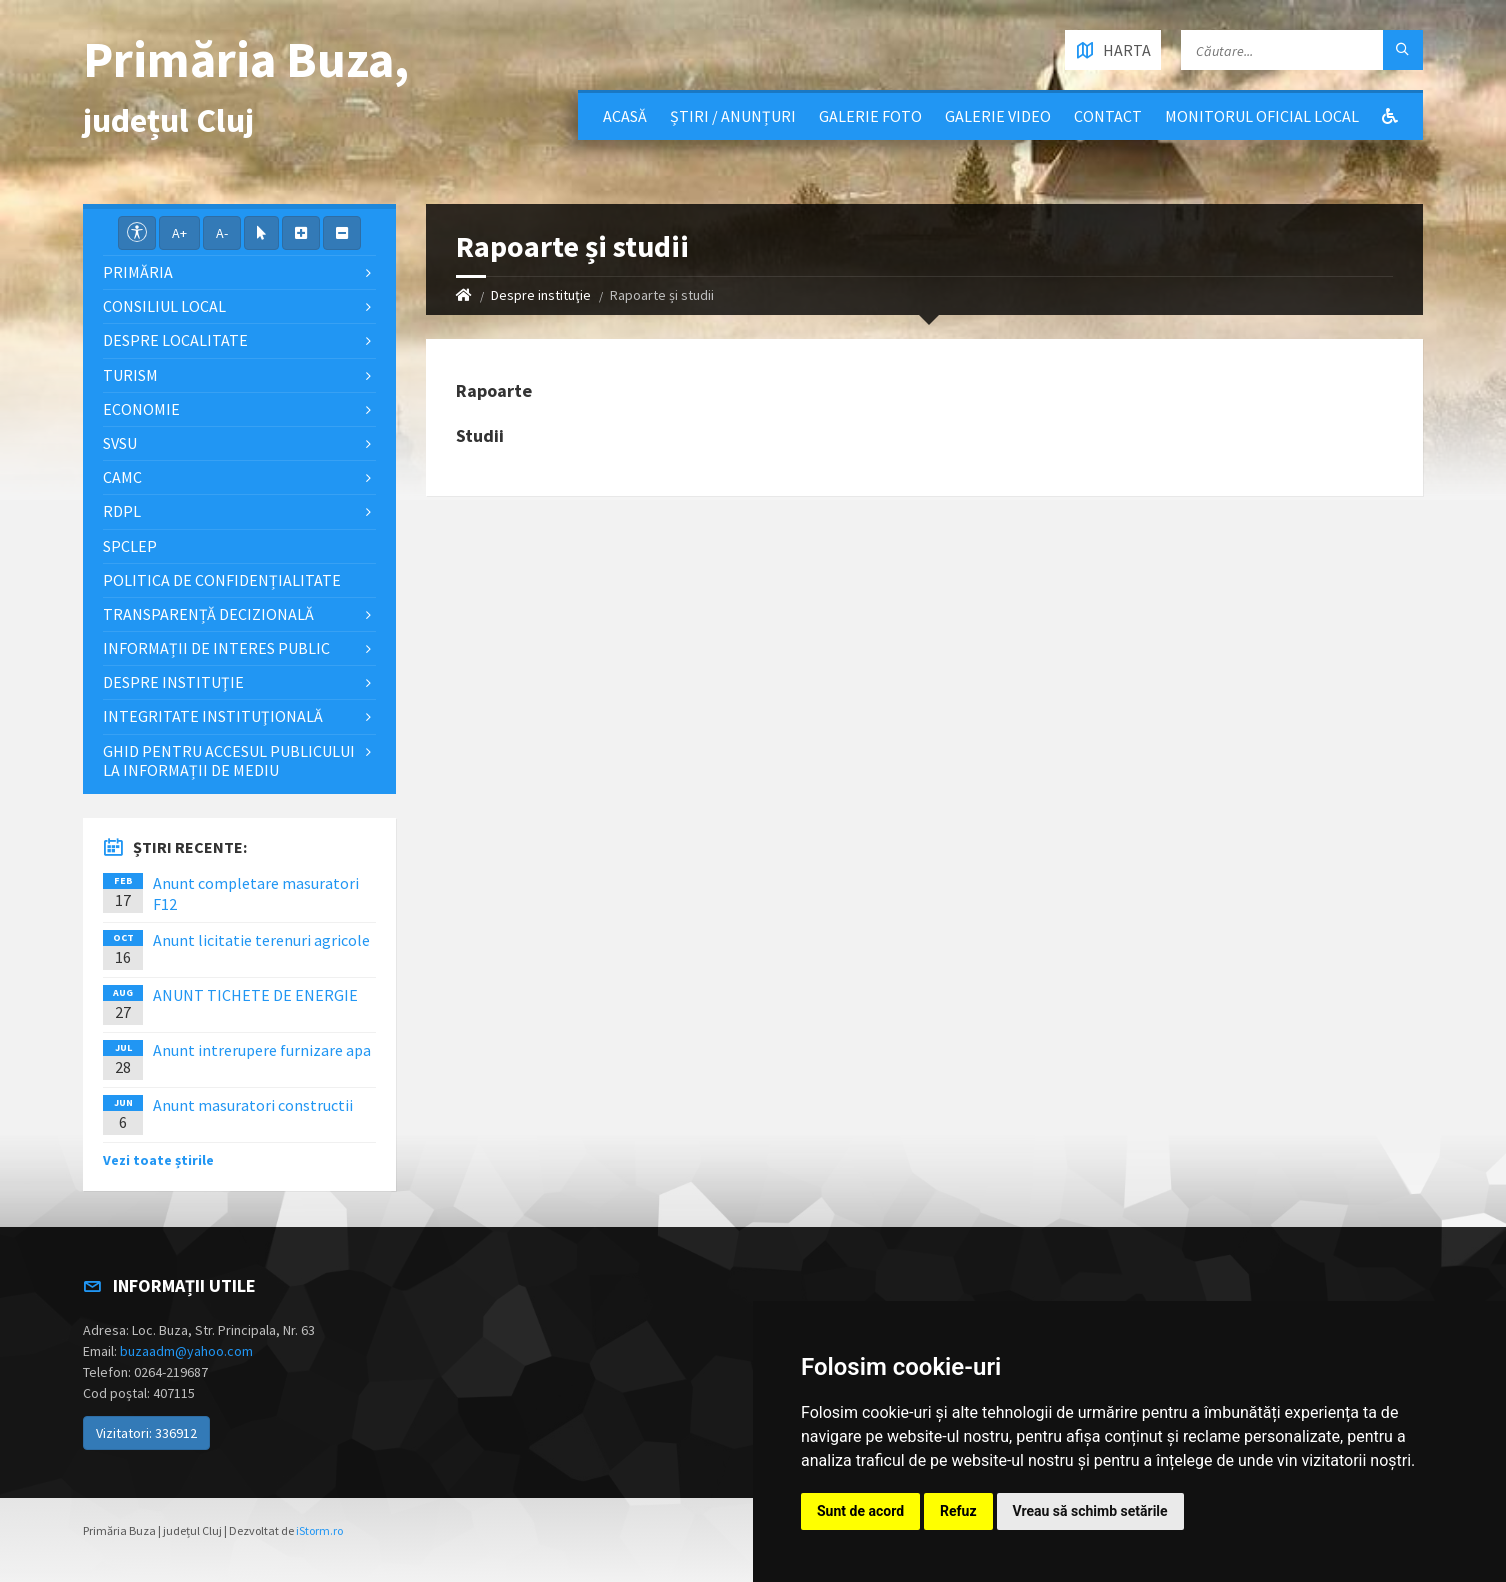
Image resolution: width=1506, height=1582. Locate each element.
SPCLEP (130, 546)
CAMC (122, 477)
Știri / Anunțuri (733, 116)
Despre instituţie (541, 295)
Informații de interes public (216, 648)
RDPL (122, 511)
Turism (130, 375)
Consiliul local (164, 306)
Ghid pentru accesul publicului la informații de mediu (229, 760)
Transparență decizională (208, 614)
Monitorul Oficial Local (1262, 116)
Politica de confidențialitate (222, 580)
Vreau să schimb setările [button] (1090, 1511)
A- (222, 233)
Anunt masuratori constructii (253, 1105)
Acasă (625, 116)
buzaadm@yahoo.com (186, 1351)
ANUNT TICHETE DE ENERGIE (255, 995)
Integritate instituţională (213, 716)
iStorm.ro (319, 1530)
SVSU (120, 443)
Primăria (138, 272)
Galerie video (998, 116)
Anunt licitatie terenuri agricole (261, 940)
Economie (141, 409)
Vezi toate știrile (158, 1160)
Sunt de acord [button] (860, 1511)
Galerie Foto (870, 116)
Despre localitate (175, 340)
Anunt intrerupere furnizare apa (262, 1050)
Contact (1108, 116)
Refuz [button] (958, 1511)
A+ (179, 233)
